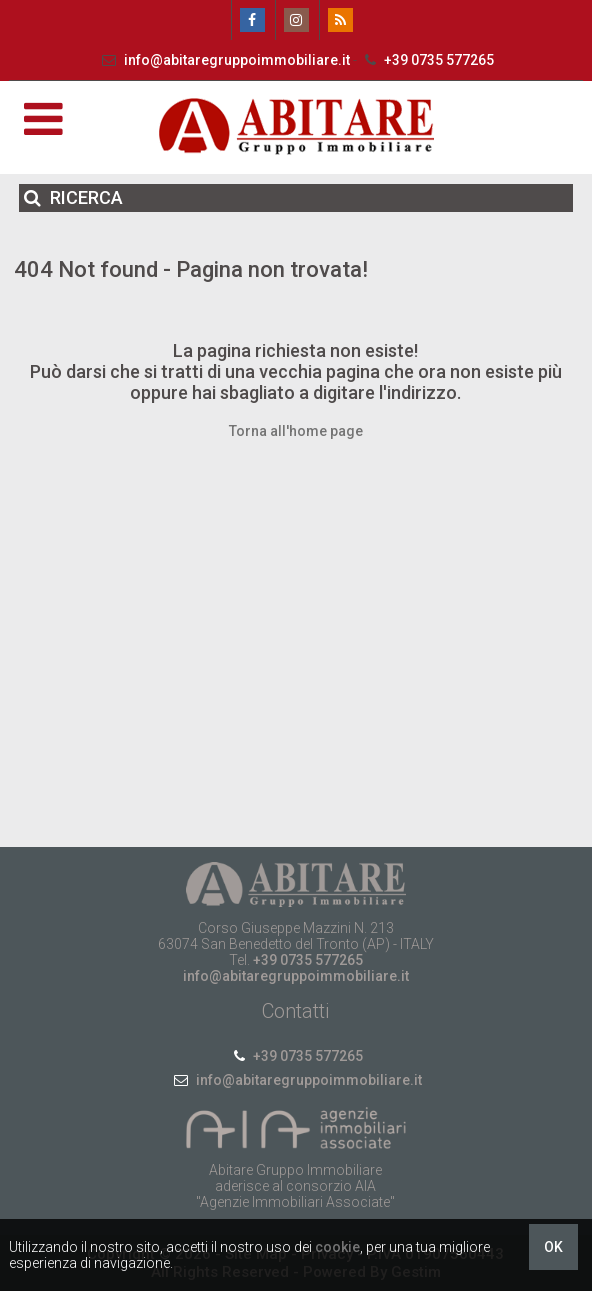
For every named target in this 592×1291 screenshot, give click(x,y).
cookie (337, 1247)
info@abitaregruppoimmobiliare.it (225, 60)
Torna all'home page (296, 431)
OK (553, 1247)
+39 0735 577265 (427, 60)
